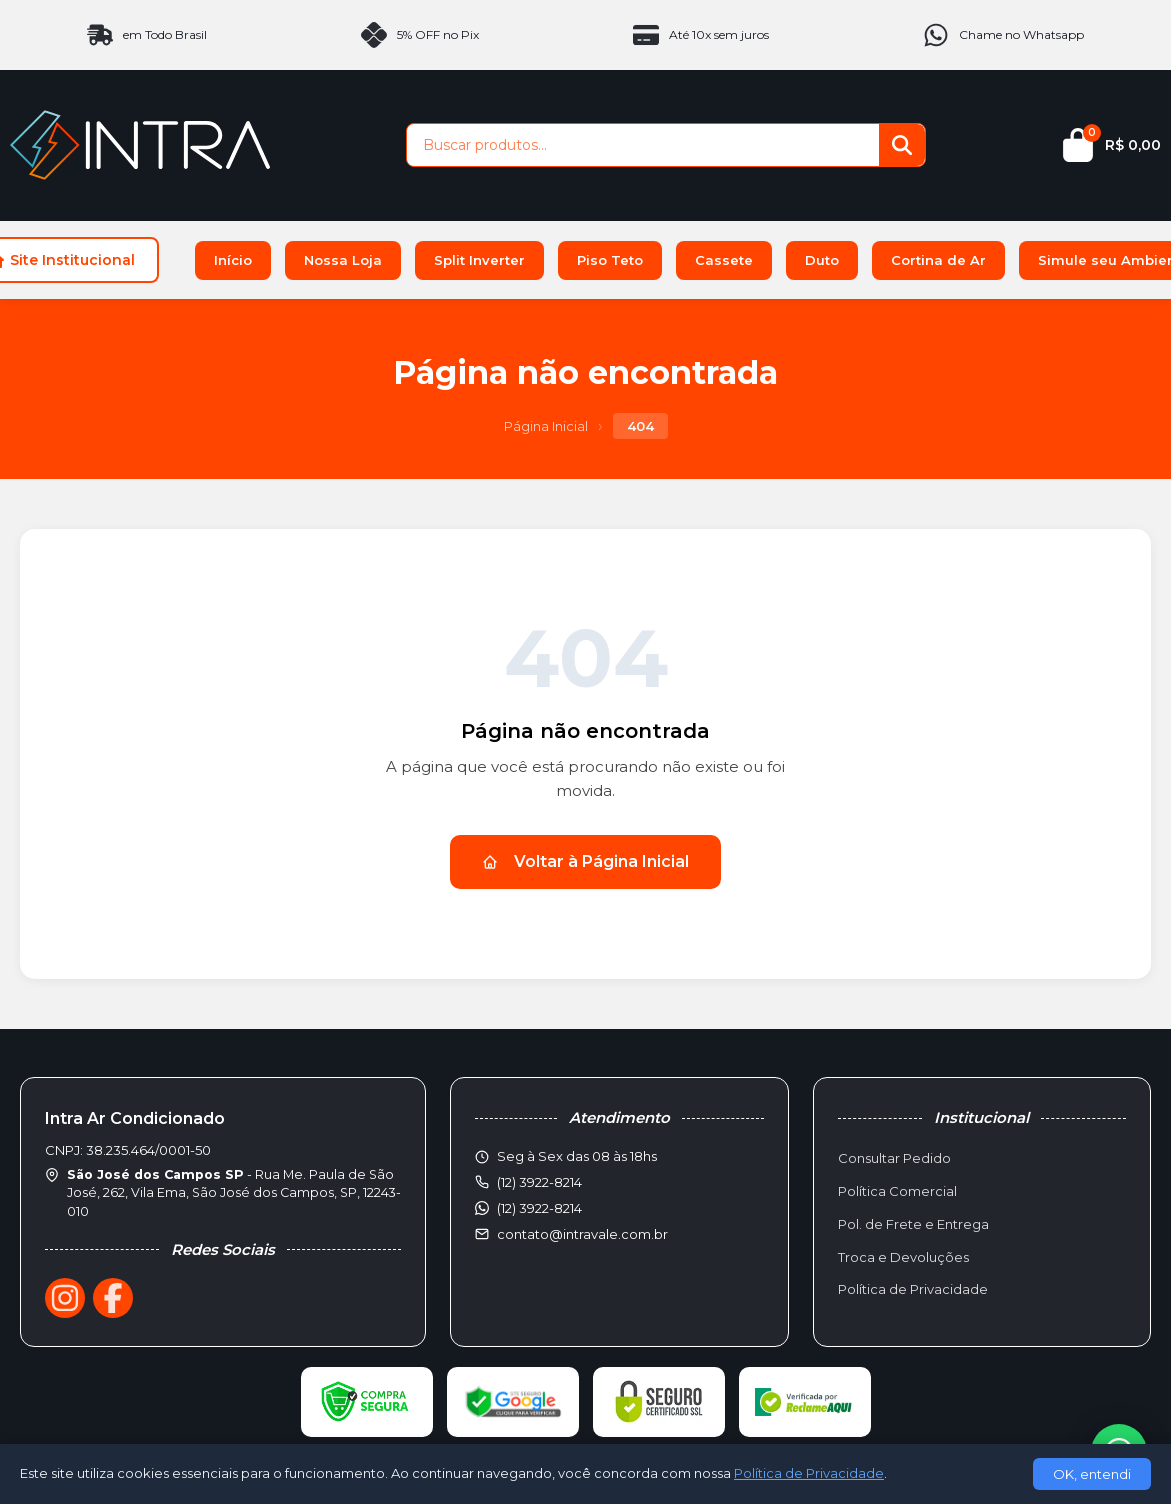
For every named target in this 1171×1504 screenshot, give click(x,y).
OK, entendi (1092, 1474)
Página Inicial (546, 426)
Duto (822, 260)
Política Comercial (897, 1191)
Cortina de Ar (938, 260)
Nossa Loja (343, 260)
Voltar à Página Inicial (585, 861)
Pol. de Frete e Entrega (913, 1224)
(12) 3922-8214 (539, 1208)
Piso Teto (610, 260)
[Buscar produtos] (643, 145)
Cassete (724, 260)
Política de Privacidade (913, 1289)
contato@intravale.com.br (582, 1234)
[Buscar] (902, 145)
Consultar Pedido (894, 1158)
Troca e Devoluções (903, 1257)
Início (233, 260)
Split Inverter (479, 260)
